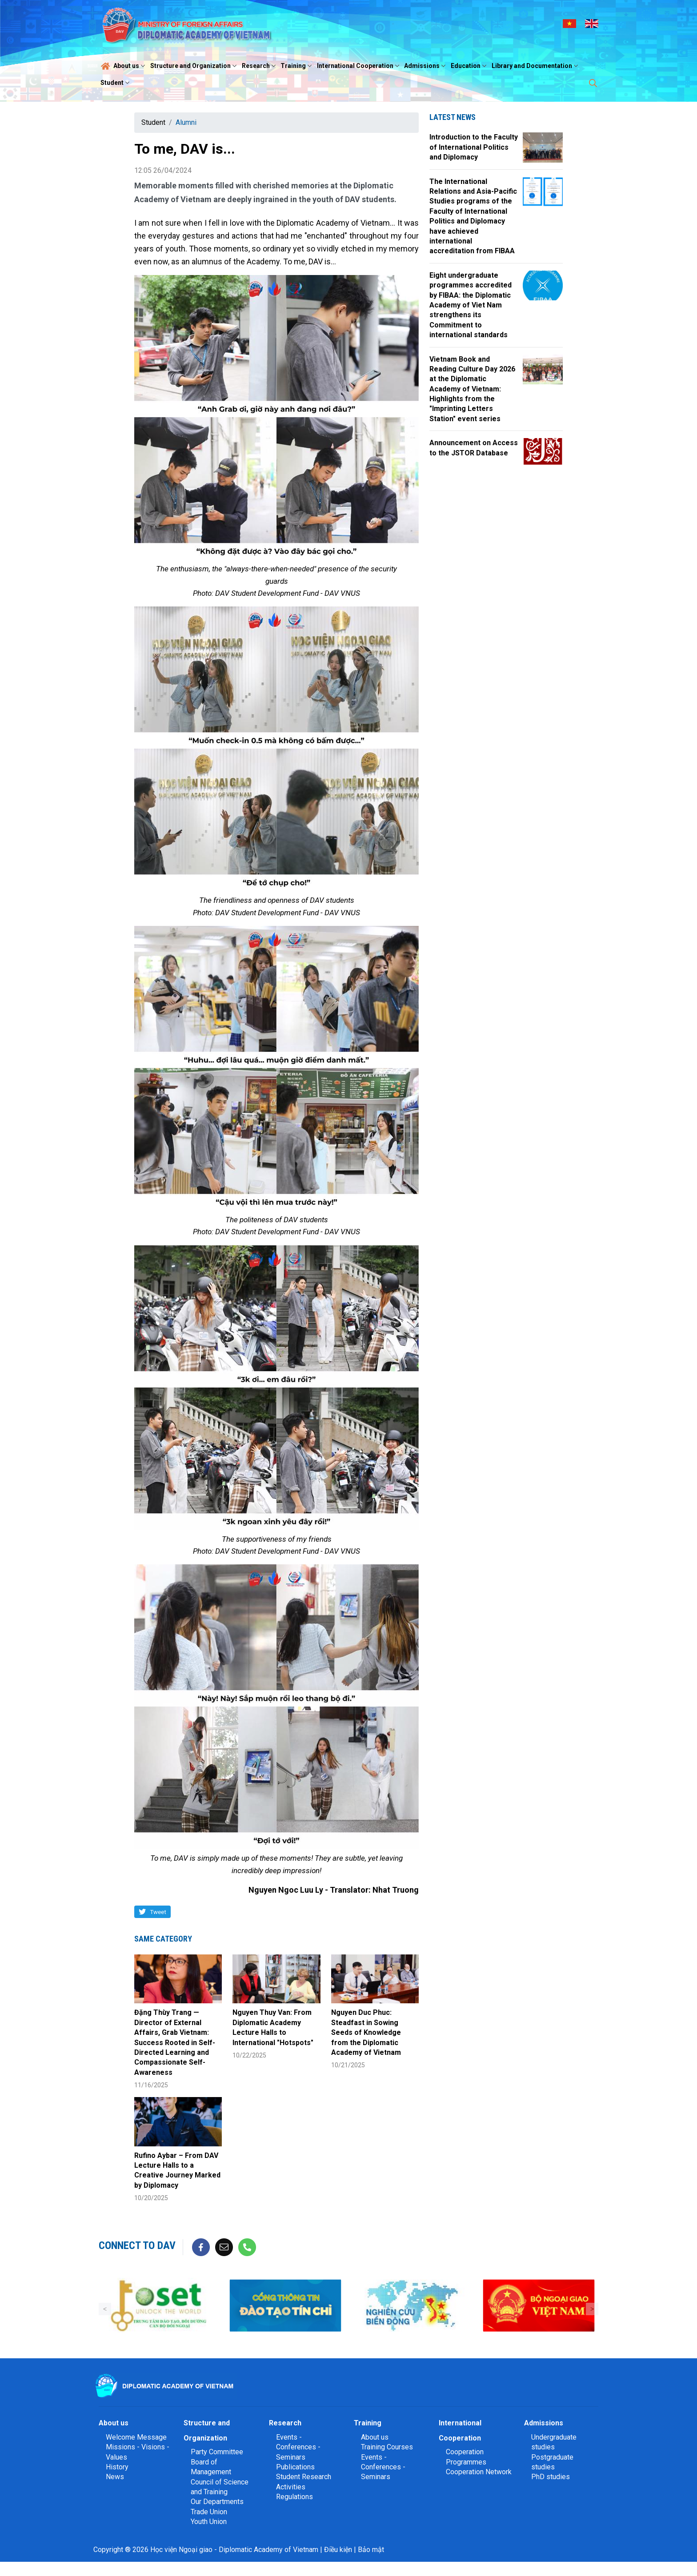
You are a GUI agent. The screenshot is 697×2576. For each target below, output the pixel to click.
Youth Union (209, 2521)
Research (260, 66)
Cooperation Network (479, 2472)
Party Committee (217, 2452)
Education (470, 66)
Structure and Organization (194, 66)
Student (116, 83)
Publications (295, 2467)
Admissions (426, 66)
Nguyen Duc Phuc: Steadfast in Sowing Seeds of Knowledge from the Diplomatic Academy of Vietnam (366, 2032)
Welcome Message (136, 2437)
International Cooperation (359, 66)
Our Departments (217, 2501)
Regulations (294, 2496)
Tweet (158, 1911)
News (115, 2476)
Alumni (186, 122)
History (117, 2467)
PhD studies (550, 2476)
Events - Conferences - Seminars (298, 2447)
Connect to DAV (137, 2245)
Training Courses (387, 2447)
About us (130, 66)
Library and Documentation (536, 66)
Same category (163, 1938)
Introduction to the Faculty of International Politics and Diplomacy (473, 147)
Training (297, 66)
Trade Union (209, 2512)
